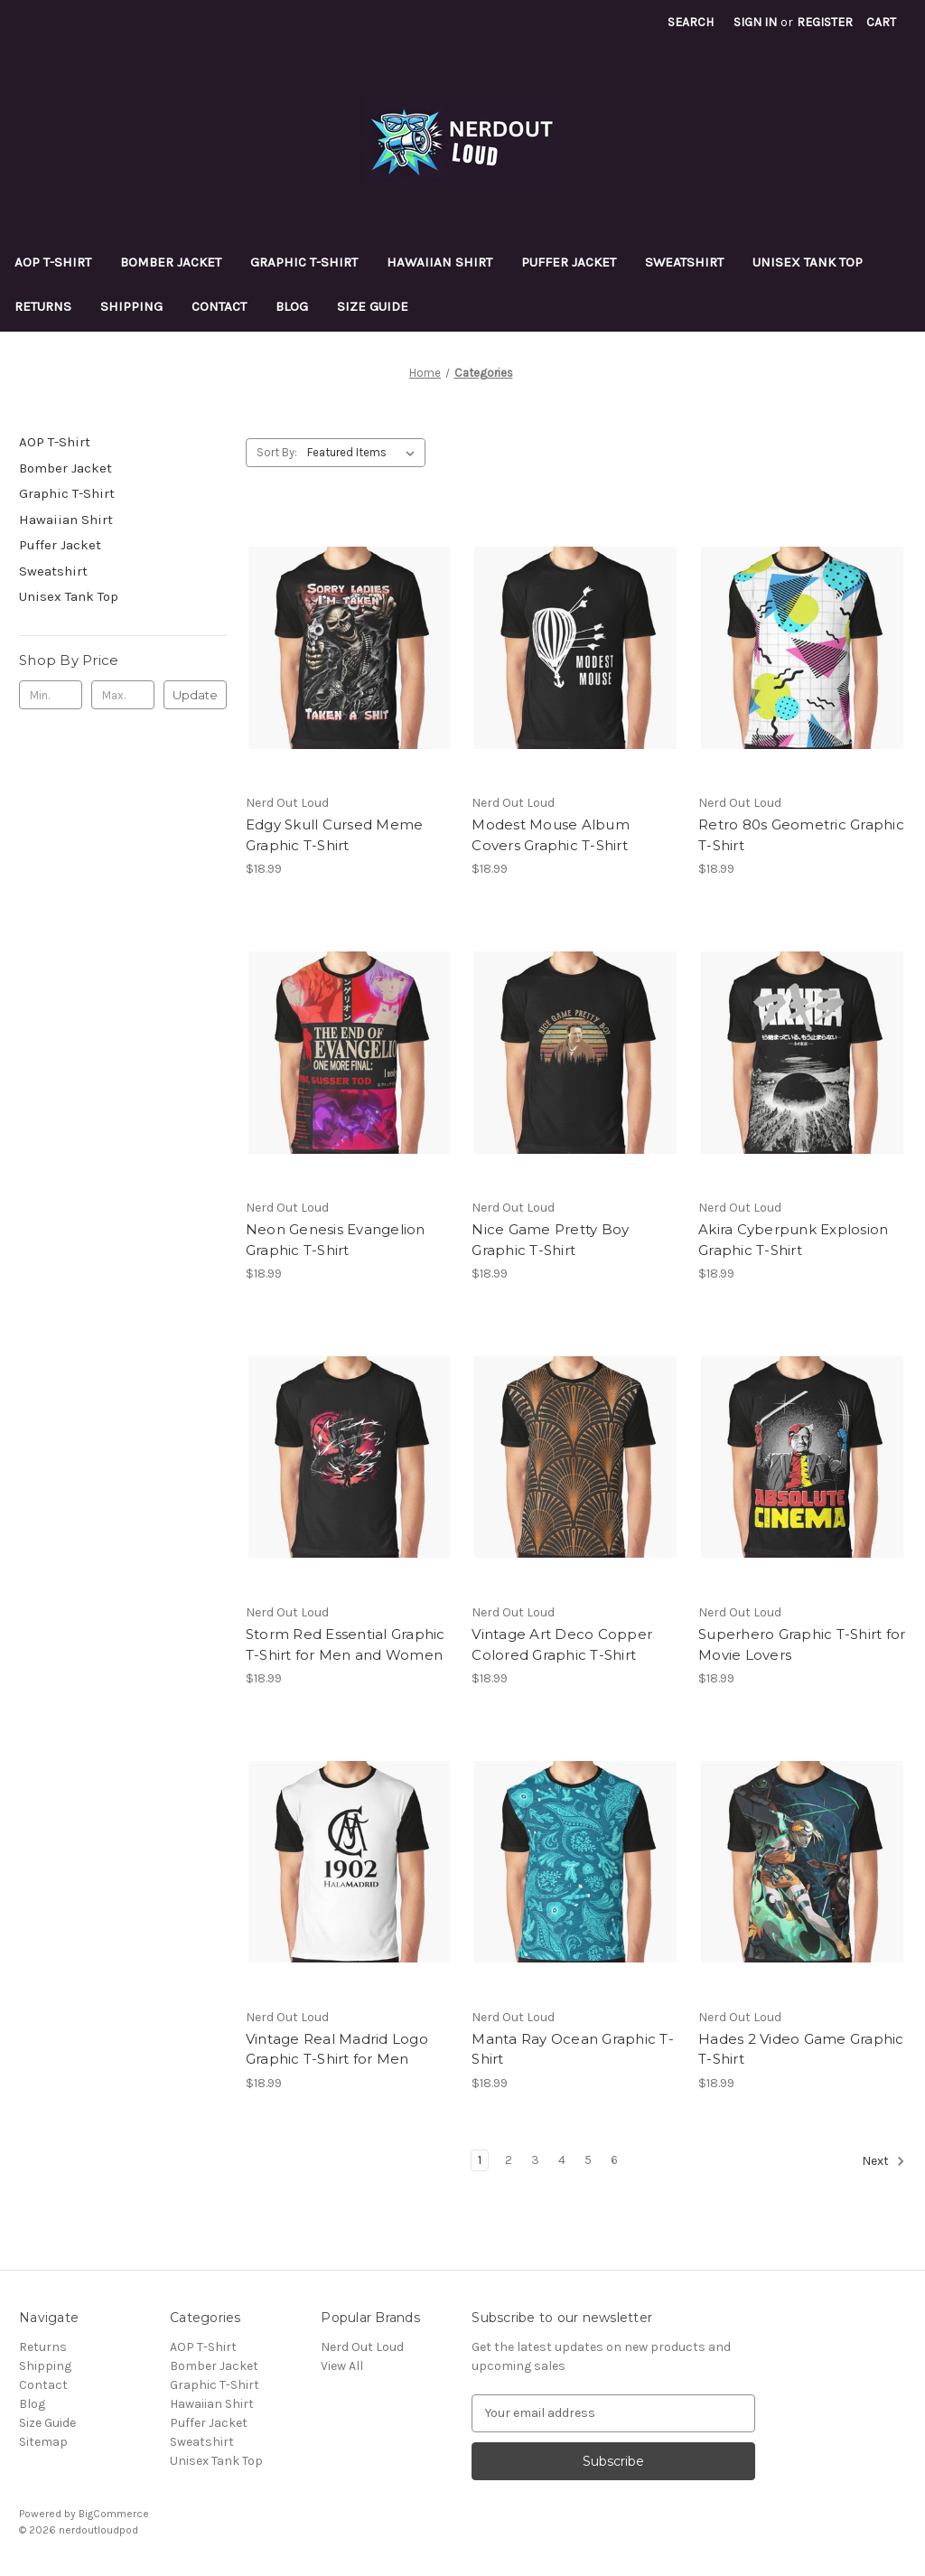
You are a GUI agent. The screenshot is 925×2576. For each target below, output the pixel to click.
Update (195, 695)
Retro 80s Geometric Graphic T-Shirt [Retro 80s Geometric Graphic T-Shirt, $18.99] (801, 835)
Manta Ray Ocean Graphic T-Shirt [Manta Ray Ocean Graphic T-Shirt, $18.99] (573, 2049)
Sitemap (43, 2442)
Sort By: (277, 452)
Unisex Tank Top (807, 262)
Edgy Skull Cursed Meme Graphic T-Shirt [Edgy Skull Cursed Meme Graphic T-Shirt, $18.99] (335, 835)
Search (691, 22)
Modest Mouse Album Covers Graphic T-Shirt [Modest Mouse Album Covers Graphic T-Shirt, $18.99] (551, 835)
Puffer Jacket (568, 262)
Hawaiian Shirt (439, 262)
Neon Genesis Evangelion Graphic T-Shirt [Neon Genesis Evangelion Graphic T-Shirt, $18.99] (335, 1240)
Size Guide (372, 306)
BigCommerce (114, 2513)
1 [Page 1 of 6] (479, 2160)
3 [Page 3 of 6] (535, 2160)
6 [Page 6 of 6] (614, 2160)
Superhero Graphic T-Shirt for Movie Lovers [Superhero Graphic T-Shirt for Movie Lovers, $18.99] (801, 1644)
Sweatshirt (684, 262)
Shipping (131, 306)
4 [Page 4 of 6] (561, 2160)
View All (342, 2366)
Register (825, 22)
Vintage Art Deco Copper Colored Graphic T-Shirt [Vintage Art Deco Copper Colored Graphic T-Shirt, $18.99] (562, 1644)
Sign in (755, 22)
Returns (42, 306)
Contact (219, 306)
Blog (292, 306)
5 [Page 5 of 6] (588, 2160)
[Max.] (122, 694)
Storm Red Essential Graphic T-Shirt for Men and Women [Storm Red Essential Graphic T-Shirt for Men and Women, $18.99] (345, 1644)
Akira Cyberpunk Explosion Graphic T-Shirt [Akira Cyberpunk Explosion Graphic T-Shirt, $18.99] (793, 1240)
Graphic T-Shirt (304, 262)
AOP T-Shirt (52, 262)
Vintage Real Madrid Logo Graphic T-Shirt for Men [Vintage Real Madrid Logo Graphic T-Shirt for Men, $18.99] (337, 2049)
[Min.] (50, 694)
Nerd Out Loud (362, 2347)
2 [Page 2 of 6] (508, 2160)
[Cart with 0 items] (881, 22)
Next (883, 2161)
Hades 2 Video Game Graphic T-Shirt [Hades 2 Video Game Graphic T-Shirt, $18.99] (801, 2049)
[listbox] (364, 452)
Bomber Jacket (170, 262)
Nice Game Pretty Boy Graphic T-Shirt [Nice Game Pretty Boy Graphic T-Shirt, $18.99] (550, 1240)
